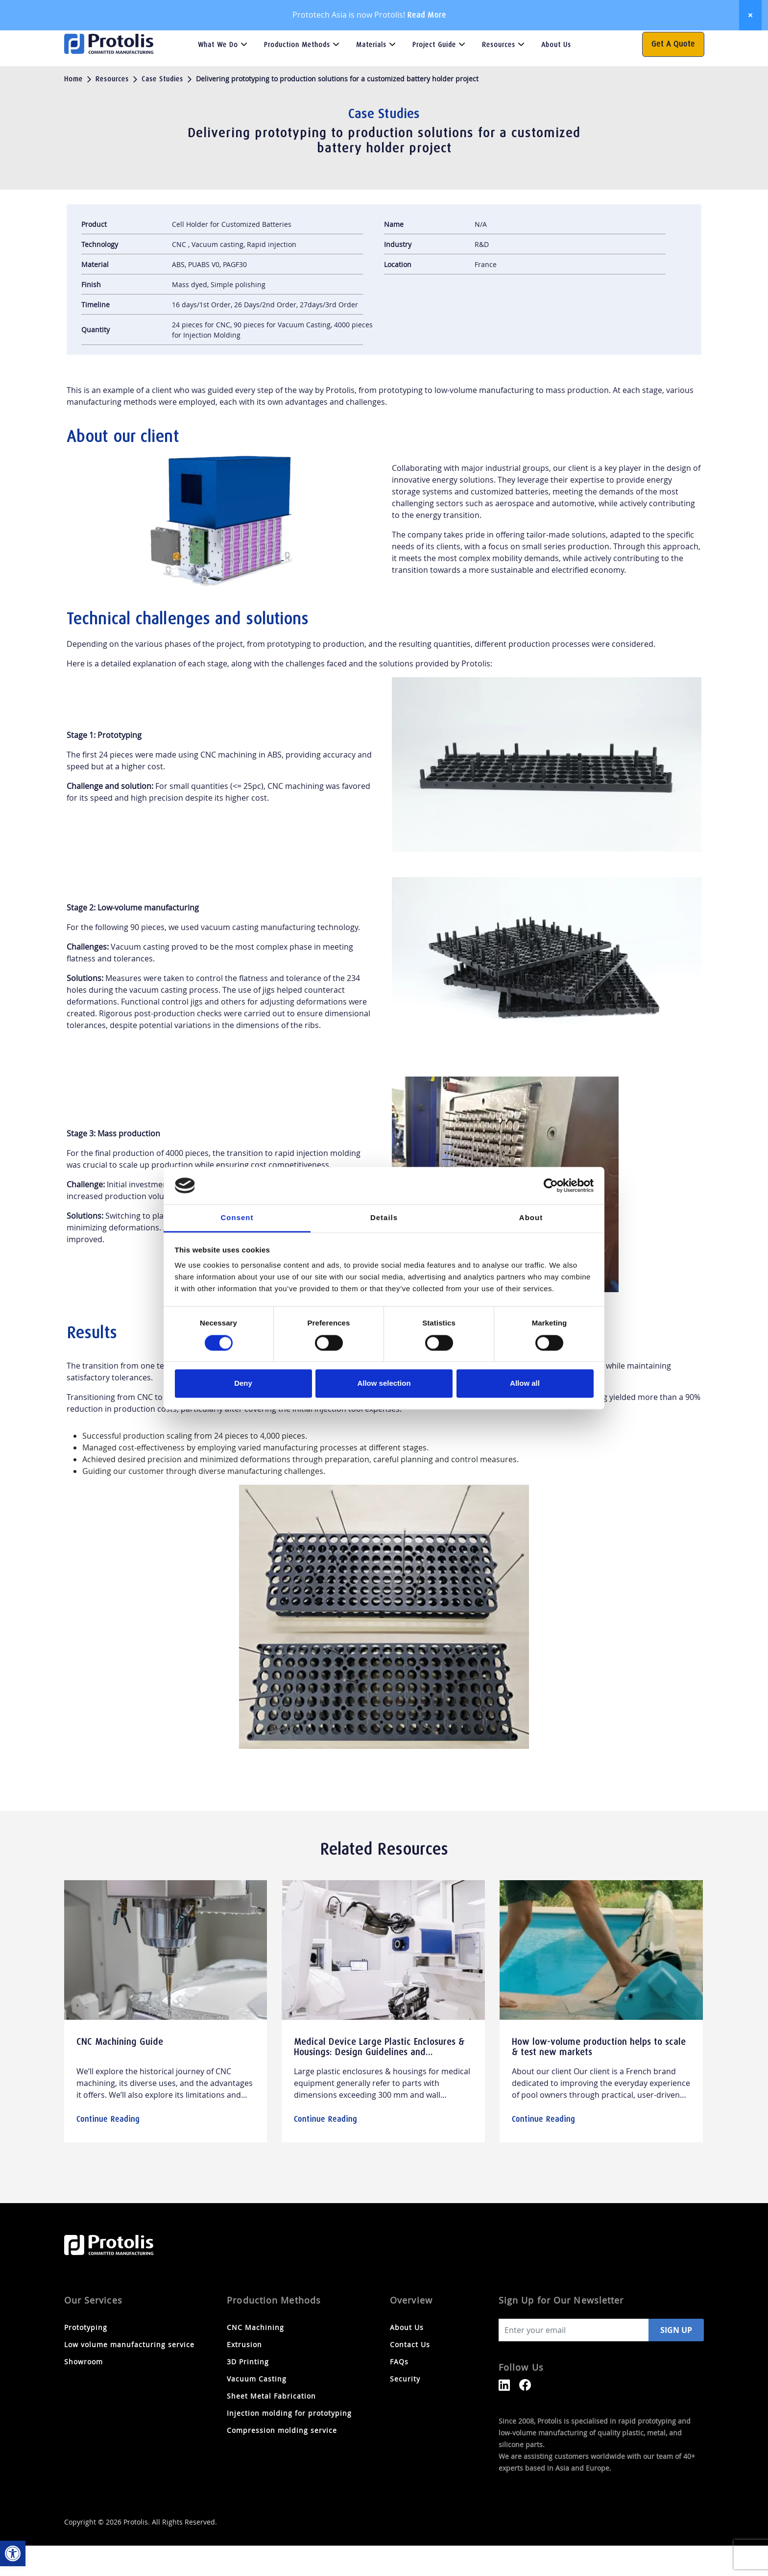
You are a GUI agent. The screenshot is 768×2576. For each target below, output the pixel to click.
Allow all (525, 1383)
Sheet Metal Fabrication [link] (271, 2426)
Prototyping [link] (85, 2357)
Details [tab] (384, 1218)
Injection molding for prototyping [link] (289, 2443)
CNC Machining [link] (255, 2357)
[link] (12, 2553)
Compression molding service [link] (282, 2460)
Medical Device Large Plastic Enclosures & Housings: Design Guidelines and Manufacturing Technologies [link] (379, 2082)
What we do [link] (218, 75)
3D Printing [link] (248, 2392)
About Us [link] (556, 75)
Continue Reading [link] (108, 2149)
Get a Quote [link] (673, 74)
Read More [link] (426, 15)
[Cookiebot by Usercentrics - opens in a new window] (551, 1185)
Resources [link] (498, 75)
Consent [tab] (237, 1218)
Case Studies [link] (162, 109)
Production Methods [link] (297, 75)
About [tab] (531, 1218)
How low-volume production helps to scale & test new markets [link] (599, 2077)
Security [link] (405, 2409)
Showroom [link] (83, 2392)
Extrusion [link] (244, 2375)
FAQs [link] (583, 40)
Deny (243, 1383)
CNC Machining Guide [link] (119, 2072)
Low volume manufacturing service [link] (129, 2375)
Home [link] (73, 109)
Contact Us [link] (546, 40)
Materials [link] (371, 75)
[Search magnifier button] (626, 41)
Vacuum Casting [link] (257, 2409)
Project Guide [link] (434, 75)
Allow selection (383, 1383)
